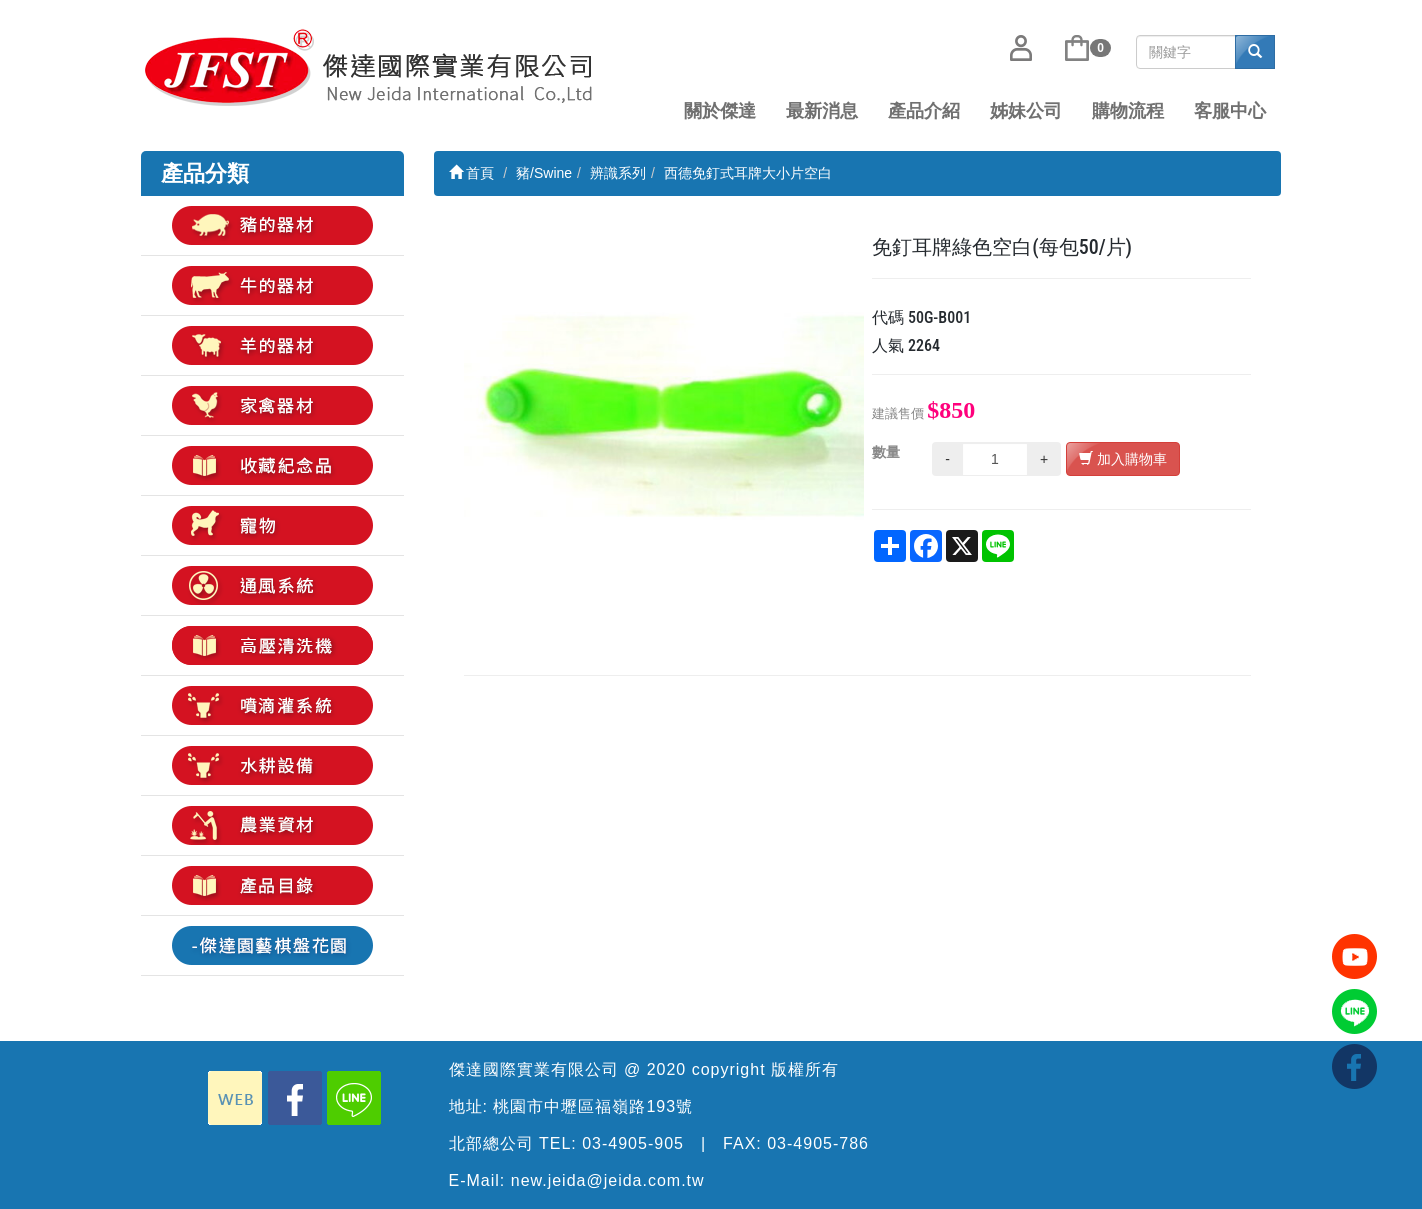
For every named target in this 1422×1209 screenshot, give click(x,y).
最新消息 (822, 111)
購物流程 (1128, 111)
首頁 (472, 173)
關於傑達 (720, 111)
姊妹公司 (1026, 111)
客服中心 (1230, 111)
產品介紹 (924, 111)
